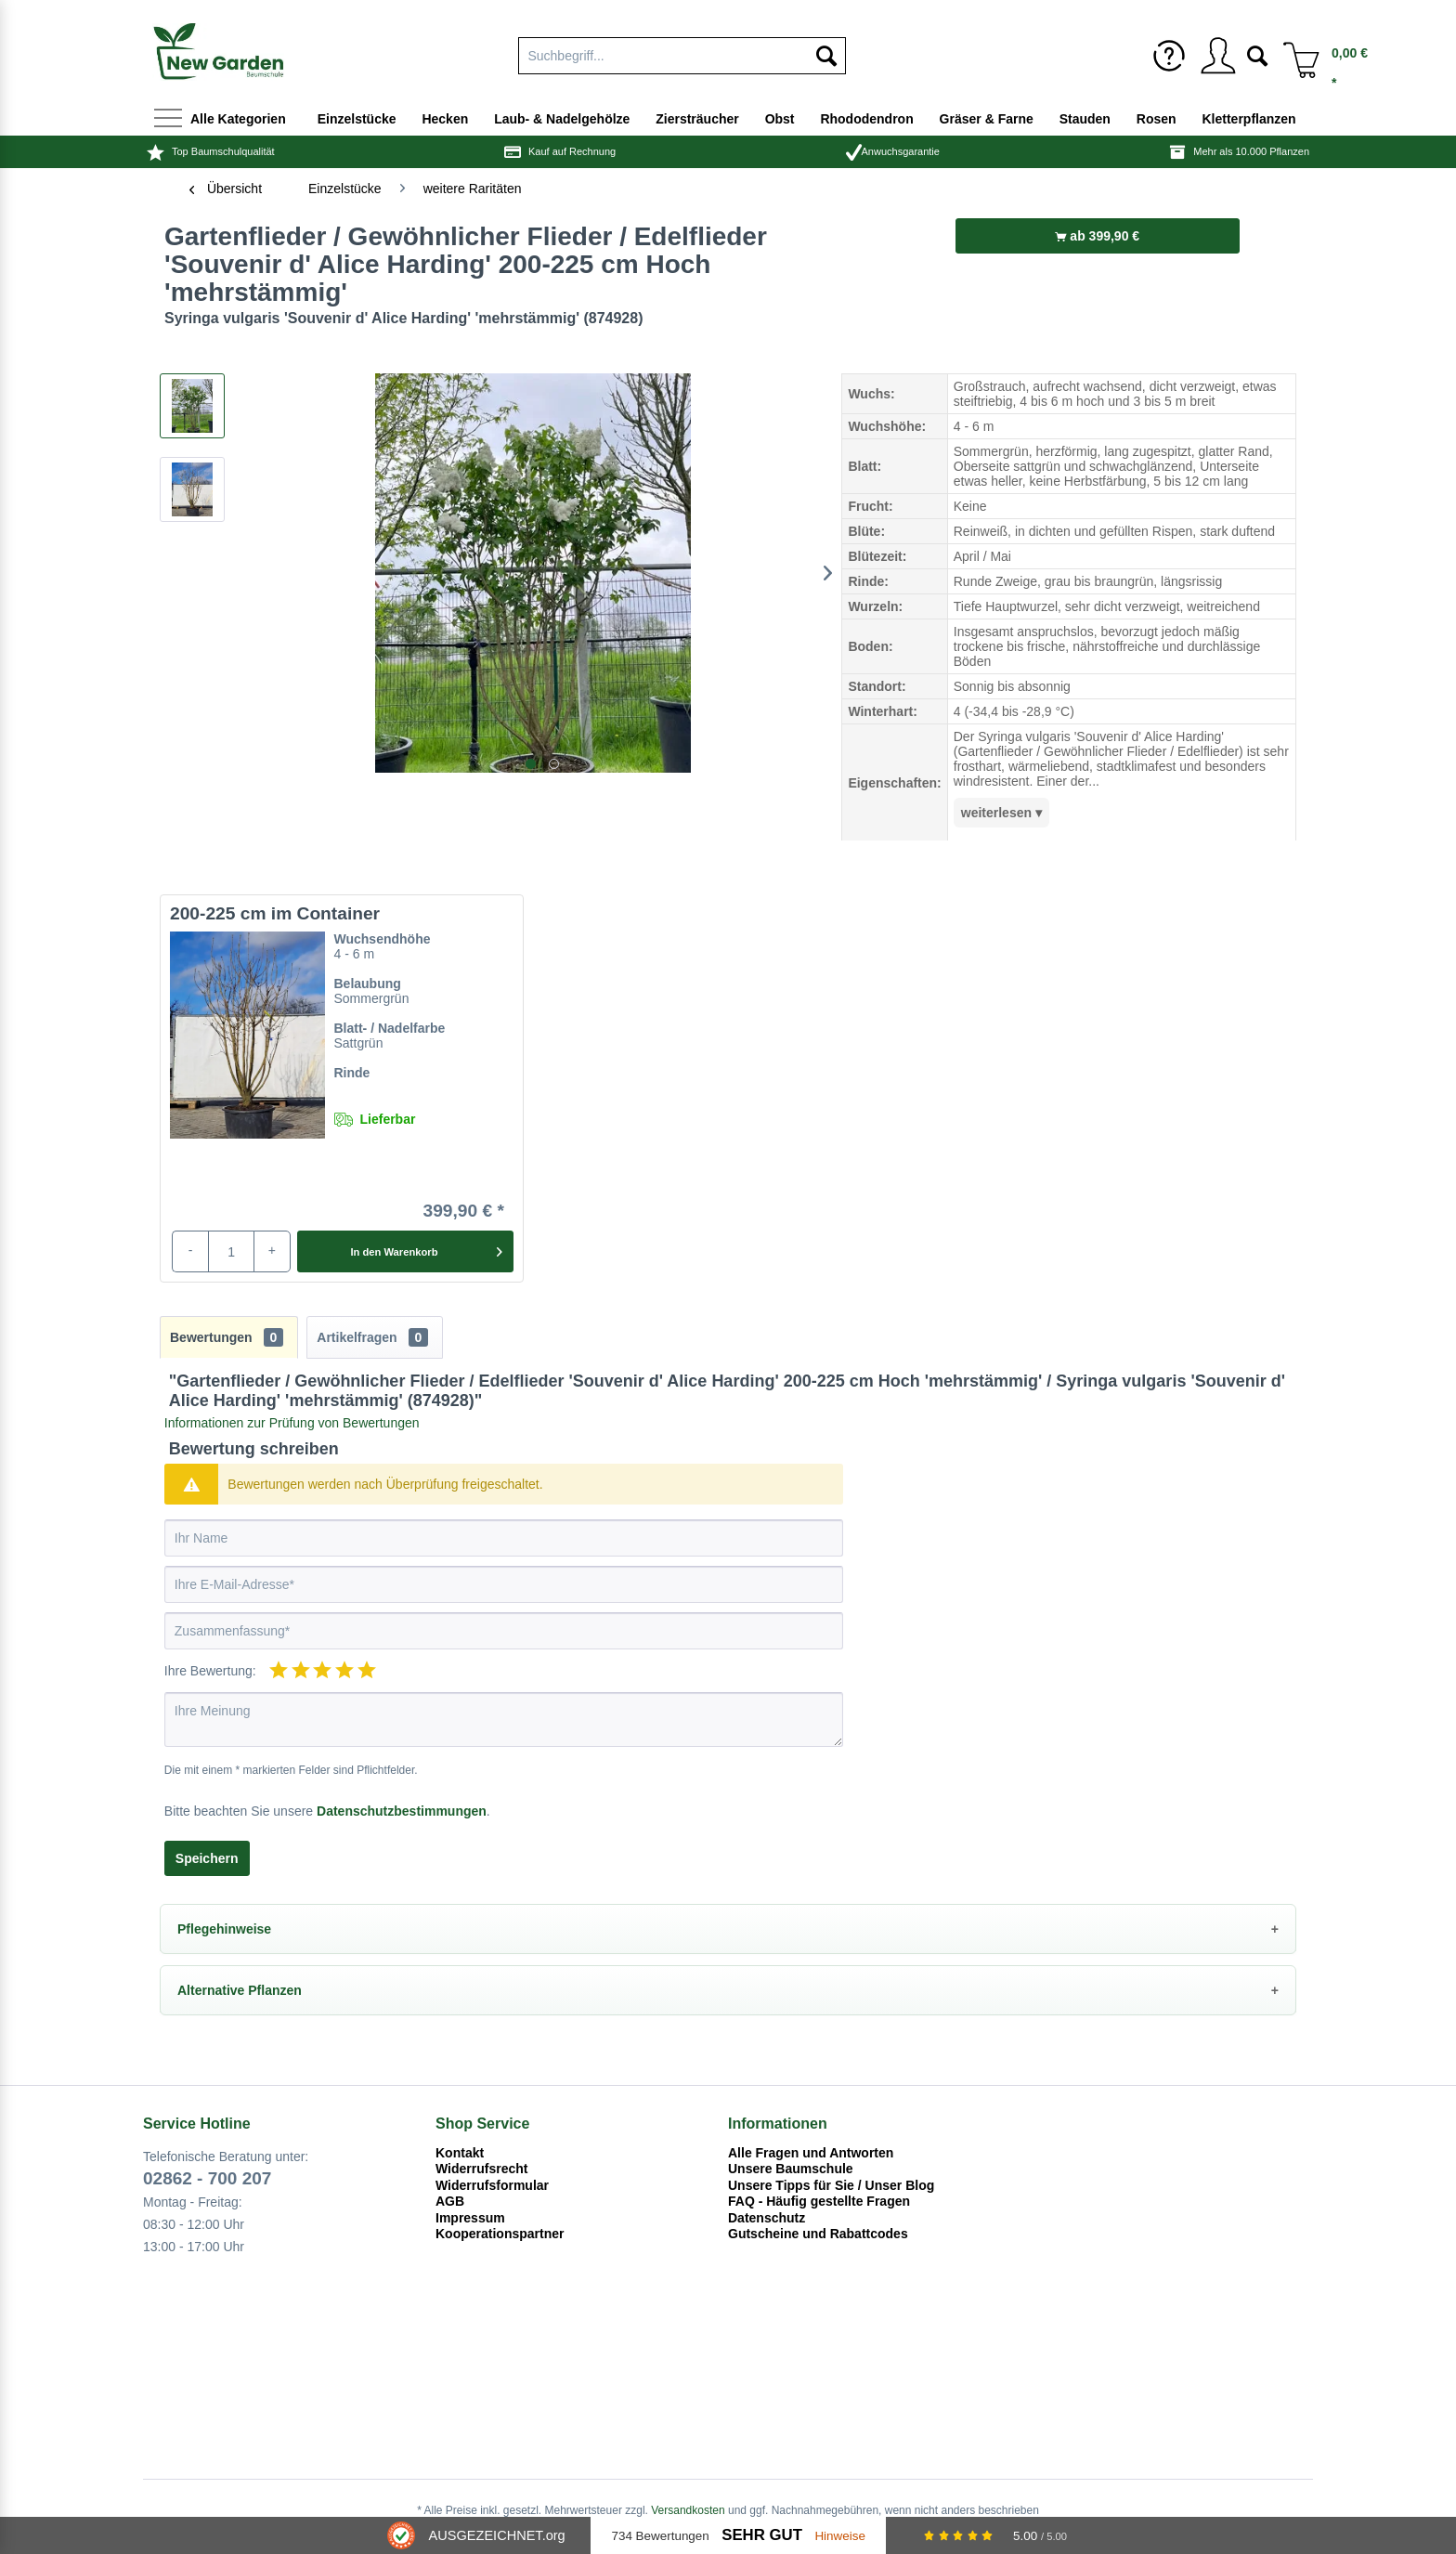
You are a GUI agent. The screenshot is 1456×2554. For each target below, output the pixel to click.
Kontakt (460, 2152)
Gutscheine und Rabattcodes (818, 2233)
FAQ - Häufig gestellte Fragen (819, 2201)
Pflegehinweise (224, 1929)
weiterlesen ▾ (1001, 812)
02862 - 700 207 (207, 2178)
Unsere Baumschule (790, 2168)
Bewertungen (226, 1337)
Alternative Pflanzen (239, 1990)
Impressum (470, 2217)
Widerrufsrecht (481, 2168)
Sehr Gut (762, 2535)
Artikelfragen (372, 1337)
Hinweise (839, 2536)
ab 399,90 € (1097, 235)
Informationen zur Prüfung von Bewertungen (292, 1422)
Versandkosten (687, 2510)
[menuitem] (1169, 55)
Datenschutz (766, 2217)
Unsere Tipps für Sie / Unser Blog (831, 2185)
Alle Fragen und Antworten (810, 2152)
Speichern (207, 1858)
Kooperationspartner (500, 2233)
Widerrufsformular (492, 2185)
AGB (450, 2201)
